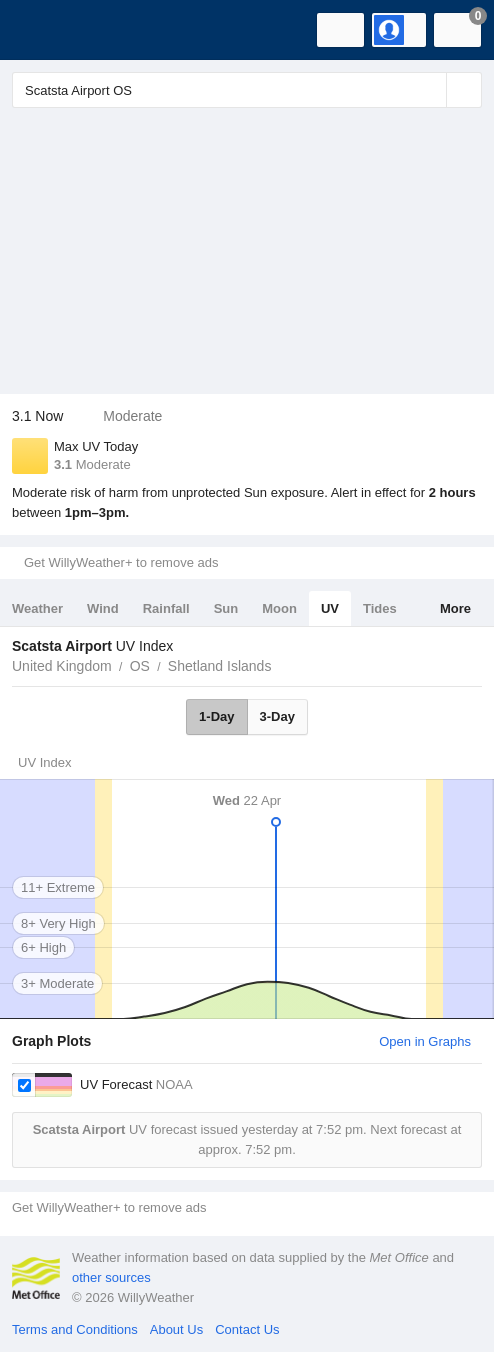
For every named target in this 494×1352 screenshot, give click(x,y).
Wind (103, 608)
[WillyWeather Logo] (45, 30)
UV (330, 608)
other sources (111, 1277)
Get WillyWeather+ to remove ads (121, 562)
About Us (176, 1329)
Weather (37, 608)
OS (140, 666)
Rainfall (166, 608)
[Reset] (429, 90)
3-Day (277, 716)
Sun (226, 608)
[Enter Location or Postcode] (247, 90)
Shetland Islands (220, 666)
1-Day (216, 716)
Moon (279, 608)
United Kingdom (62, 666)
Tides (380, 608)
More (455, 608)
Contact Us (247, 1329)
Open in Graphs (425, 1041)
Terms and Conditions (75, 1329)
